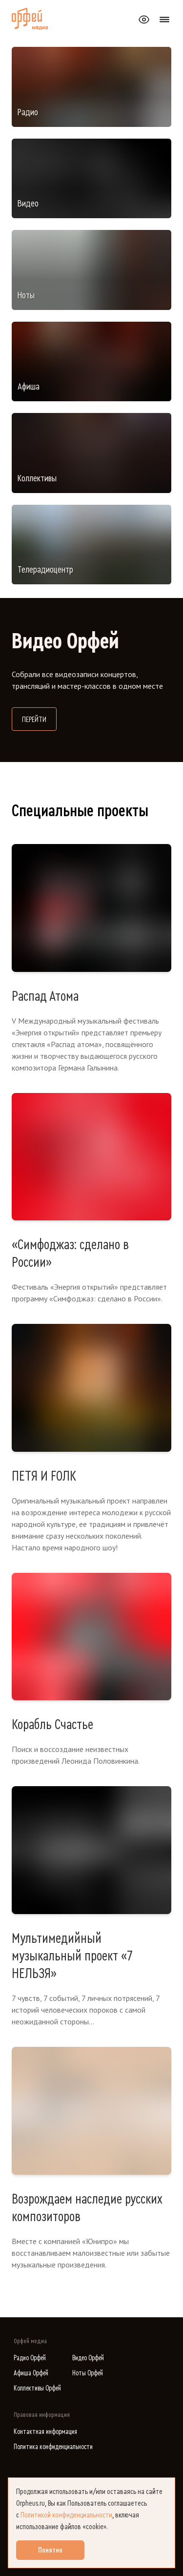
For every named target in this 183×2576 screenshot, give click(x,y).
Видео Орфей (88, 2358)
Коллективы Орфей (37, 2388)
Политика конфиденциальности (53, 2447)
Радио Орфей (30, 2358)
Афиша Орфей (31, 2373)
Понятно (50, 2550)
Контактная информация (45, 2431)
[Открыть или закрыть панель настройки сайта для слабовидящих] (144, 19)
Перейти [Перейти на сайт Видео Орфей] (39, 718)
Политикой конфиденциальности (66, 2515)
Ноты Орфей (87, 2373)
